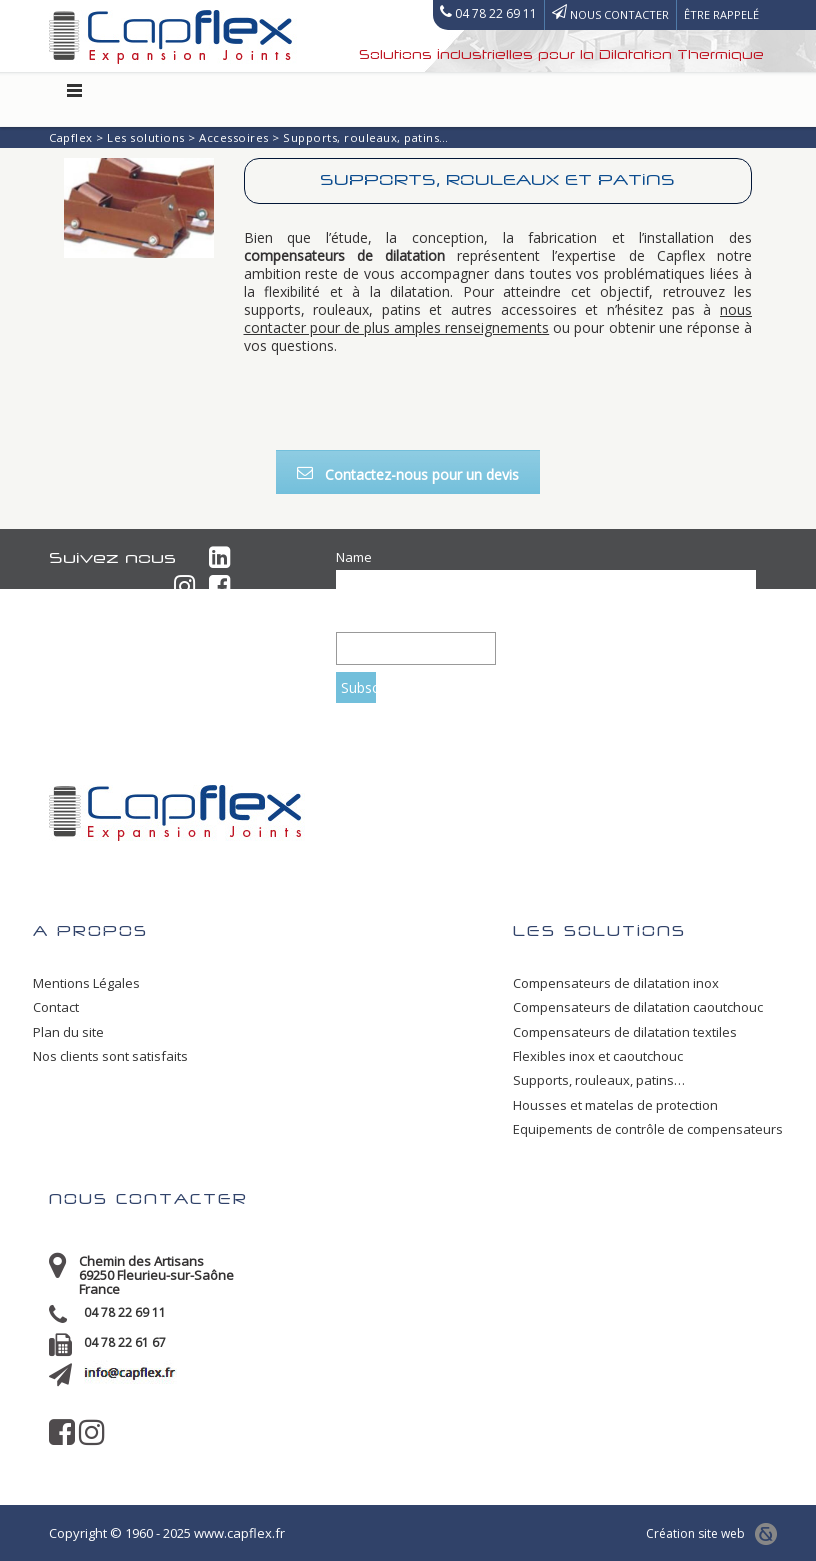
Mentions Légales (86, 983)
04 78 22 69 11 (125, 1312)
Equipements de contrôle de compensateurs (648, 1129)
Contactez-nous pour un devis (408, 474)
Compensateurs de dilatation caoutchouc (638, 1007)
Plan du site (68, 1032)
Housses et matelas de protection (615, 1105)
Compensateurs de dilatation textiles (625, 1032)
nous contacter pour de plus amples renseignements (498, 318)
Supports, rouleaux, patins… (599, 1080)
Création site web (706, 1533)
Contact (56, 1007)
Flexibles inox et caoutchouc (598, 1056)
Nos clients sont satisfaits (110, 1056)
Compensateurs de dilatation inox (616, 983)
